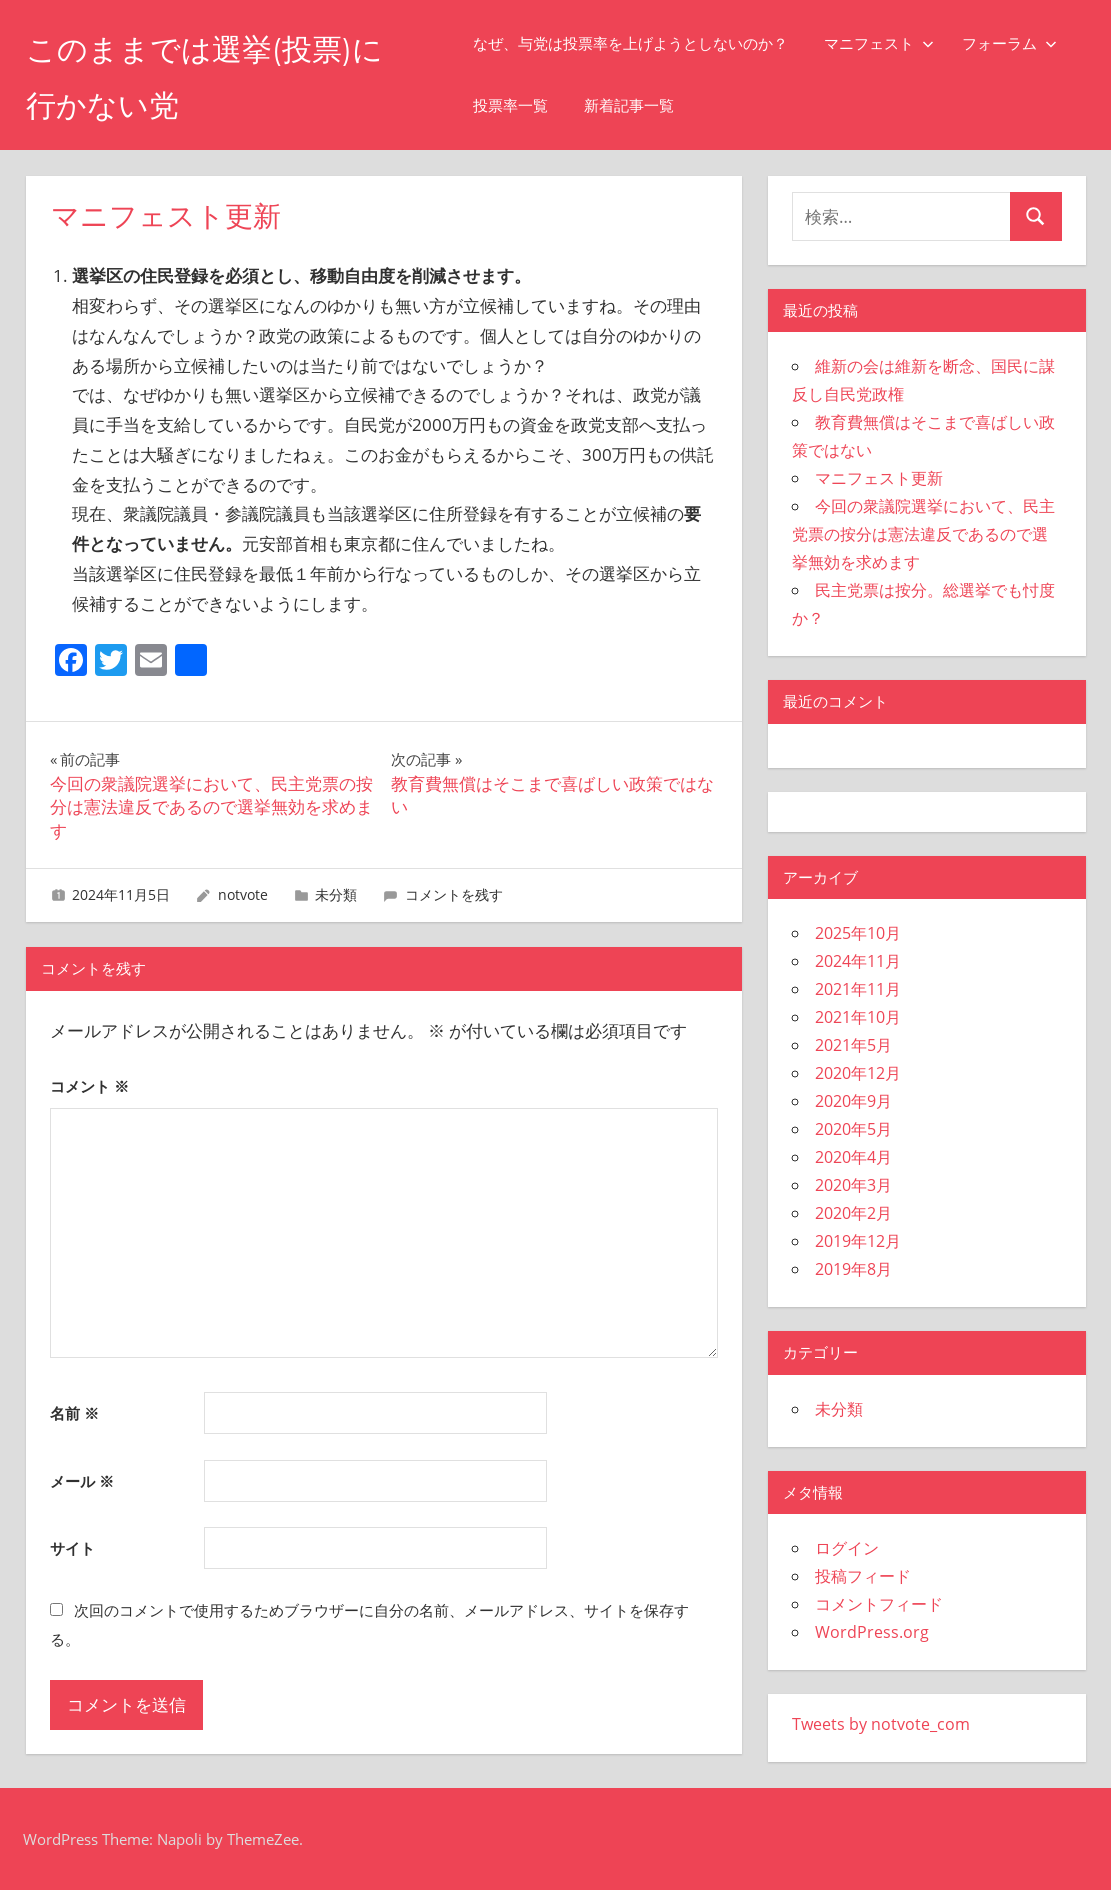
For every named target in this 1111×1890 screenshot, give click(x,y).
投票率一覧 (526, 105)
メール (82, 1481)
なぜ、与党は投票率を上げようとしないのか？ (646, 43)
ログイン (847, 1548)
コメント (89, 1086)
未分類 (336, 894)
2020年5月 (853, 1129)
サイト (72, 1548)
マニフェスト (895, 43)
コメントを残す (454, 894)
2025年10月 (858, 933)
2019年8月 (853, 1269)
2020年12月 (858, 1073)
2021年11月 (858, 989)
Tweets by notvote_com (881, 1724)
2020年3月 (853, 1185)
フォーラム (1025, 43)
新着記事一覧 (645, 105)
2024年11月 (858, 961)
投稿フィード (863, 1576)
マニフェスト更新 (879, 478)
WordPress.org (872, 1632)
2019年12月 (858, 1241)
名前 (74, 1413)
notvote (243, 894)
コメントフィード (879, 1604)
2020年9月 (853, 1101)
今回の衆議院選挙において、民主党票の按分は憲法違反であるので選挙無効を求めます (923, 534)
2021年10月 (858, 1017)
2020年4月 (853, 1157)
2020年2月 (853, 1213)
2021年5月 (853, 1045)
